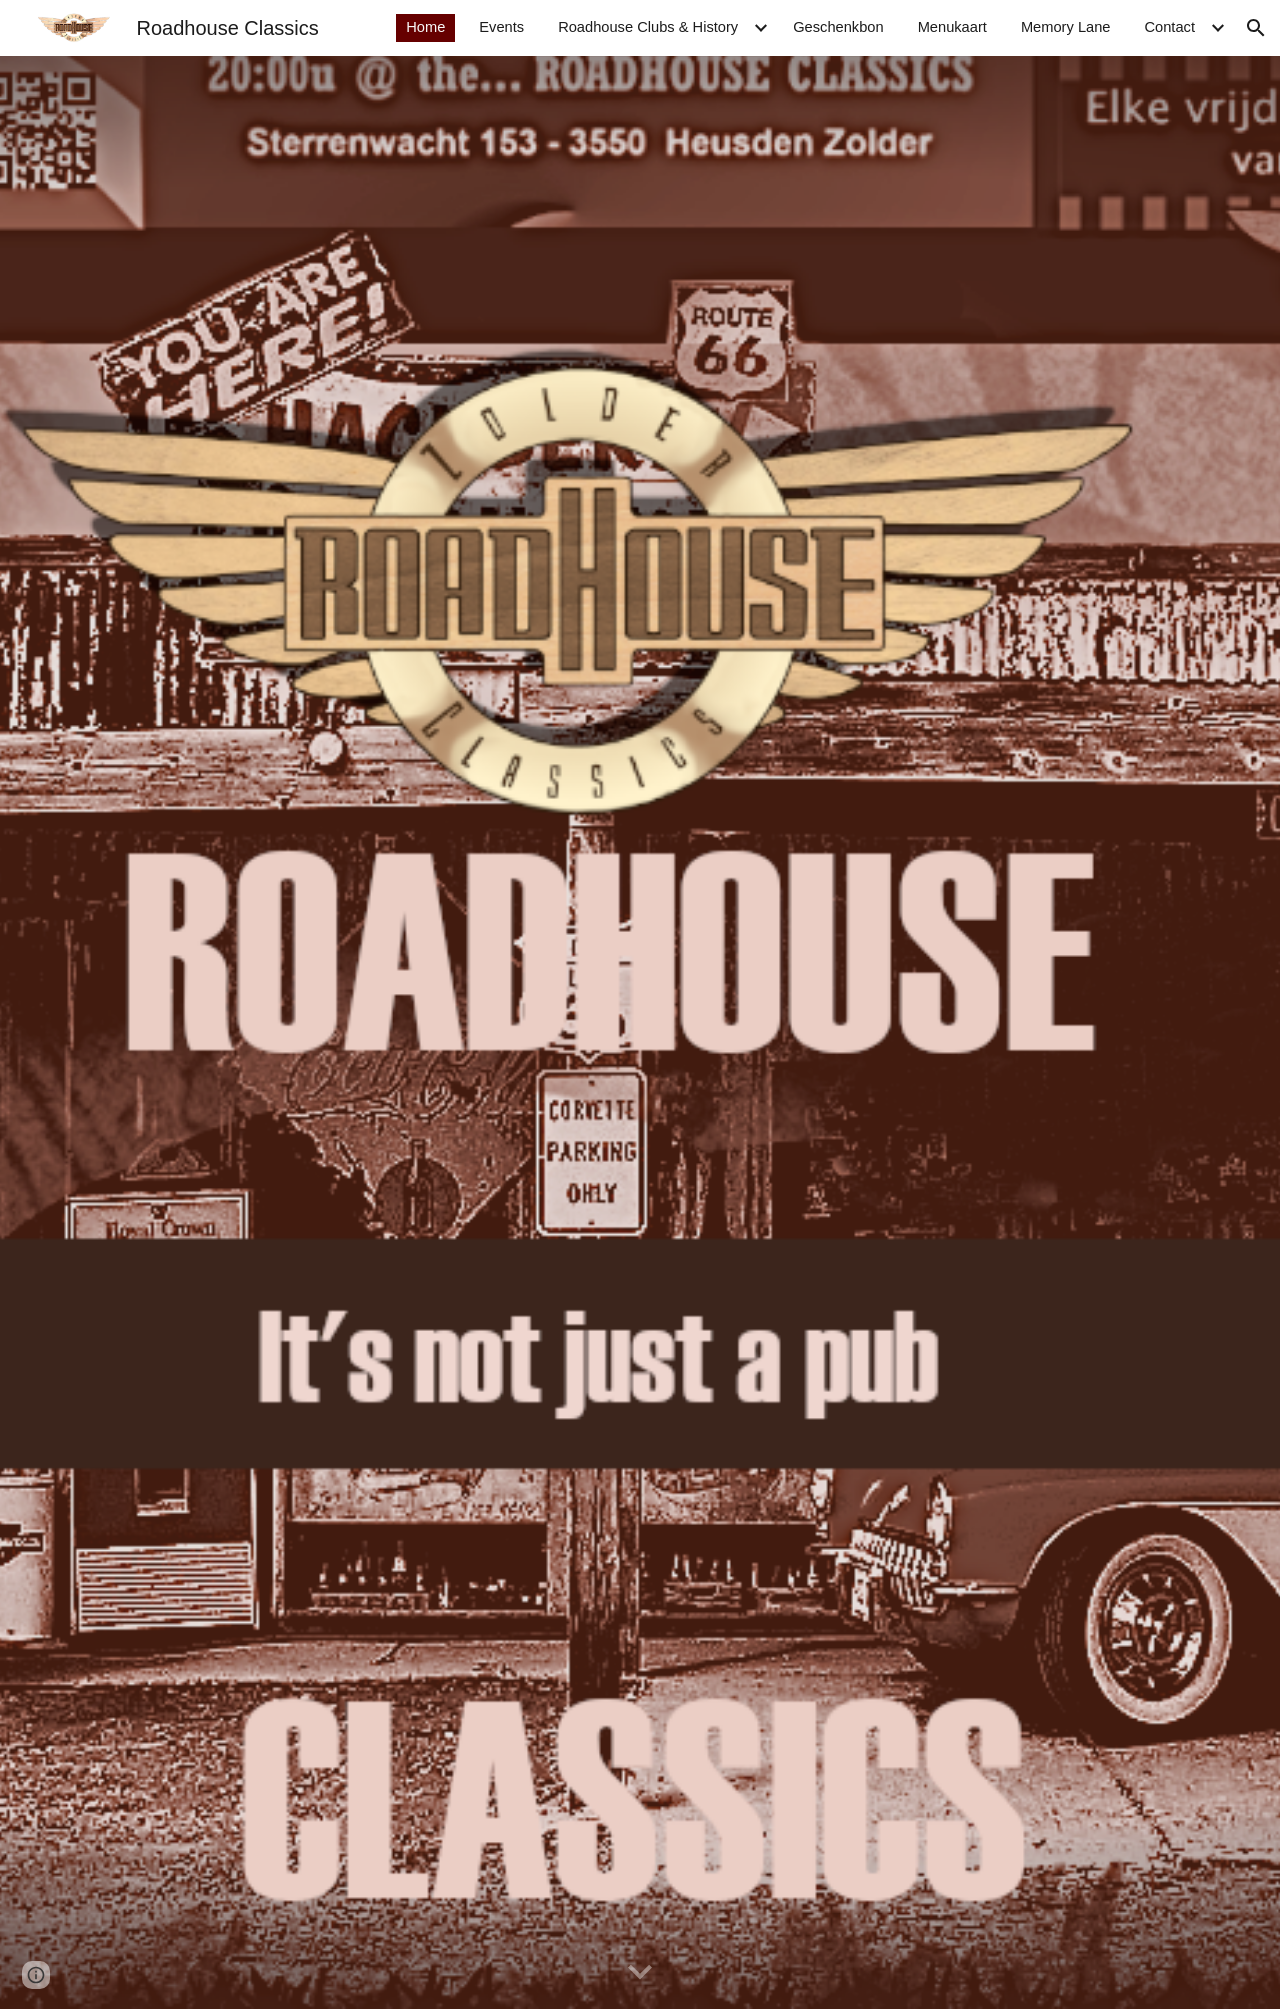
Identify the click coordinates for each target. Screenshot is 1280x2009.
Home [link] (425, 27)
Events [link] (501, 27)
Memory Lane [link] (1066, 27)
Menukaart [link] (952, 27)
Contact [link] (1169, 27)
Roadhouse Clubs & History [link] (648, 27)
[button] (1256, 28)
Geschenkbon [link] (838, 27)
